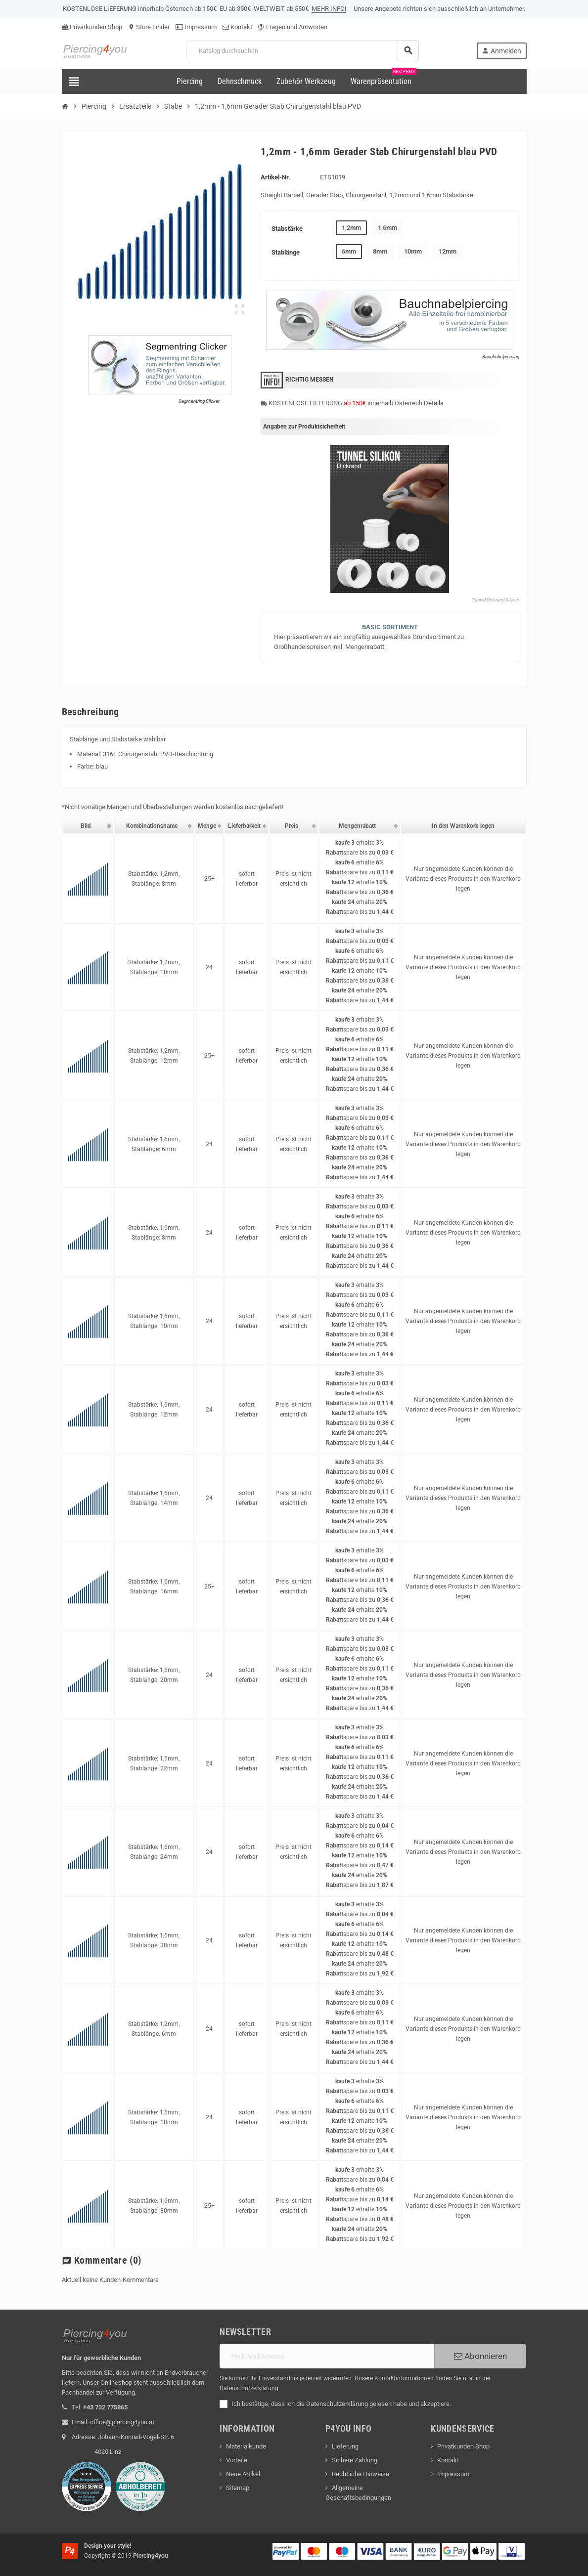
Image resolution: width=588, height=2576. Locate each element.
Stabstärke (287, 228)
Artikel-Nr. (275, 177)
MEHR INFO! (329, 8)
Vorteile (236, 2460)
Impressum (196, 27)
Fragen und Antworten (292, 27)
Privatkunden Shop (92, 27)
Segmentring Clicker (199, 401)
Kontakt (237, 27)
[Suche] (302, 50)
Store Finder (149, 27)
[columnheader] (88, 826)
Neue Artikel (243, 2474)
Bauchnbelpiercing (500, 356)
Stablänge (285, 252)
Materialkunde (246, 2446)
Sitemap (237, 2487)
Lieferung (345, 2446)
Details (434, 403)
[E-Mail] (327, 2356)
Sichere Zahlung (354, 2460)
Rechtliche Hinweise (360, 2474)
